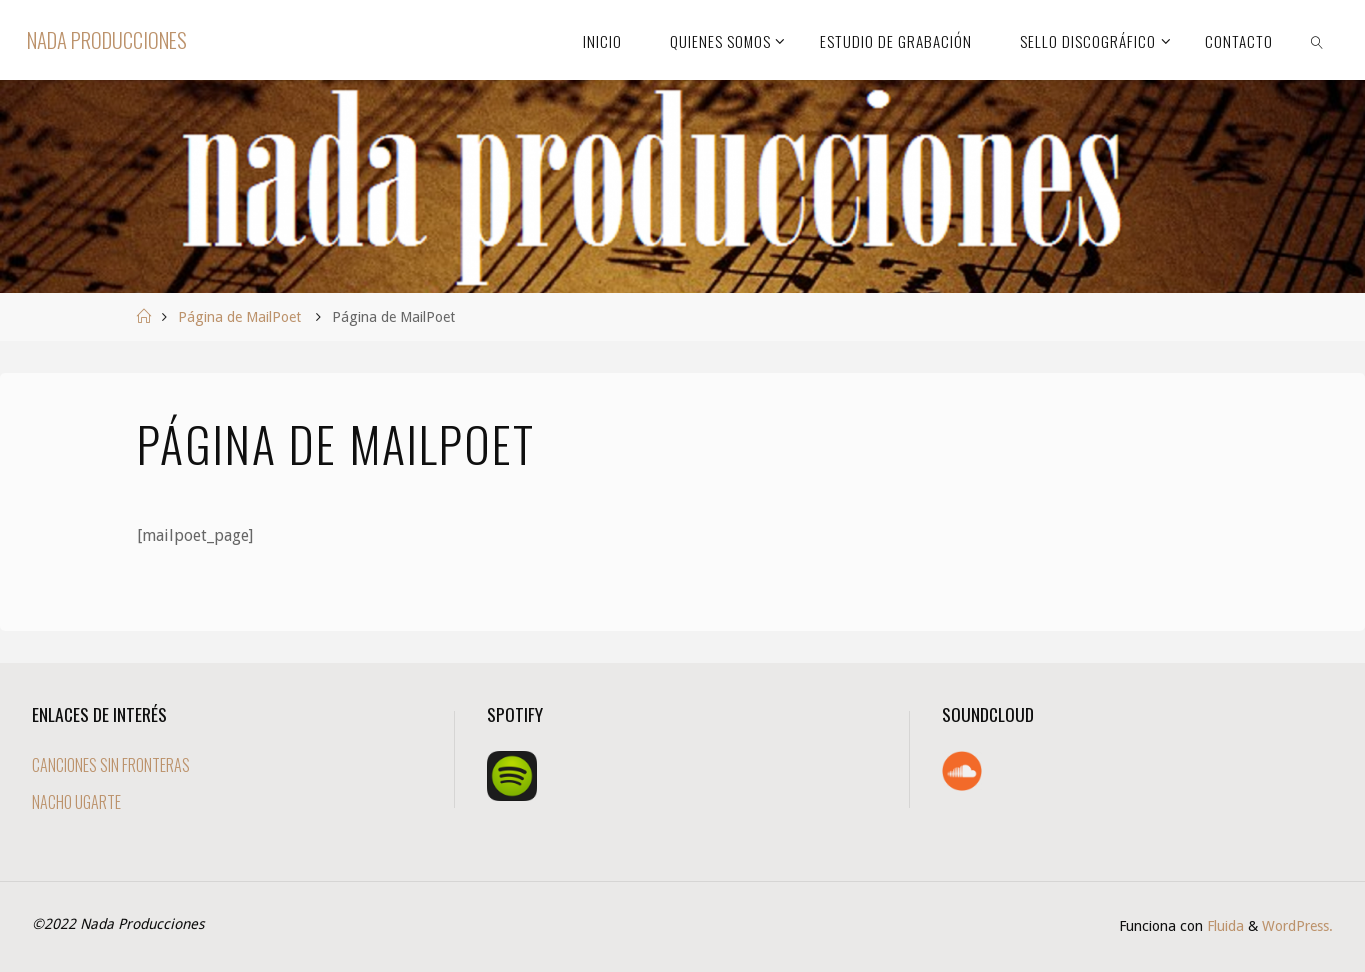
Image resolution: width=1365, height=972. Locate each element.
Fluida (1223, 926)
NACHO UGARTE (76, 802)
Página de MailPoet (239, 317)
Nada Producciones (107, 39)
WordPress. (1297, 926)
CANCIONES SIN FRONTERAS (111, 765)
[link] (1317, 40)
